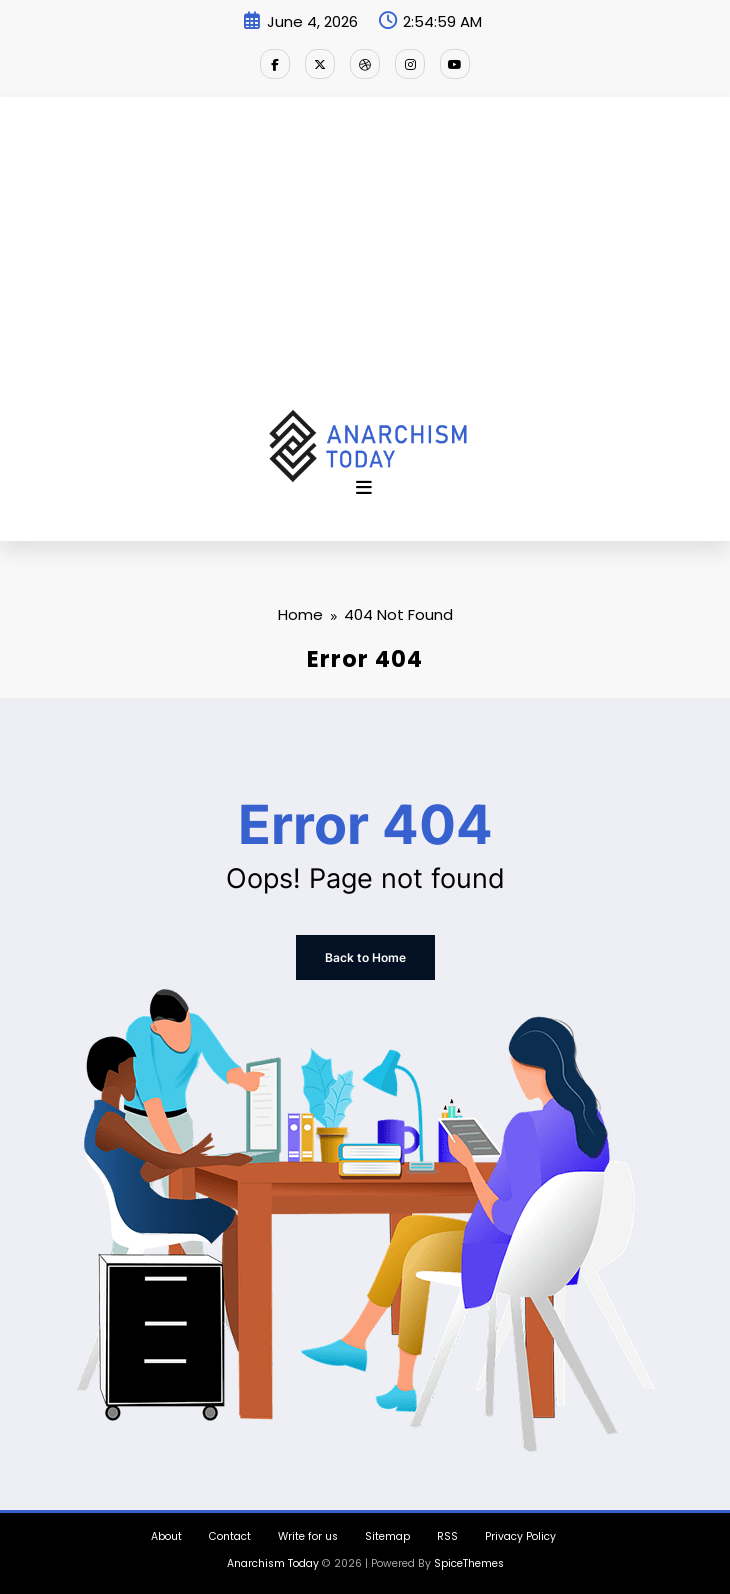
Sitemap (387, 1536)
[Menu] (364, 488)
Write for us (308, 1536)
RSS (447, 1536)
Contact (230, 1536)
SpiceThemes (469, 1563)
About (166, 1536)
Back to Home (365, 957)
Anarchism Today (273, 1563)
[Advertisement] (365, 259)
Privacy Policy (520, 1536)
